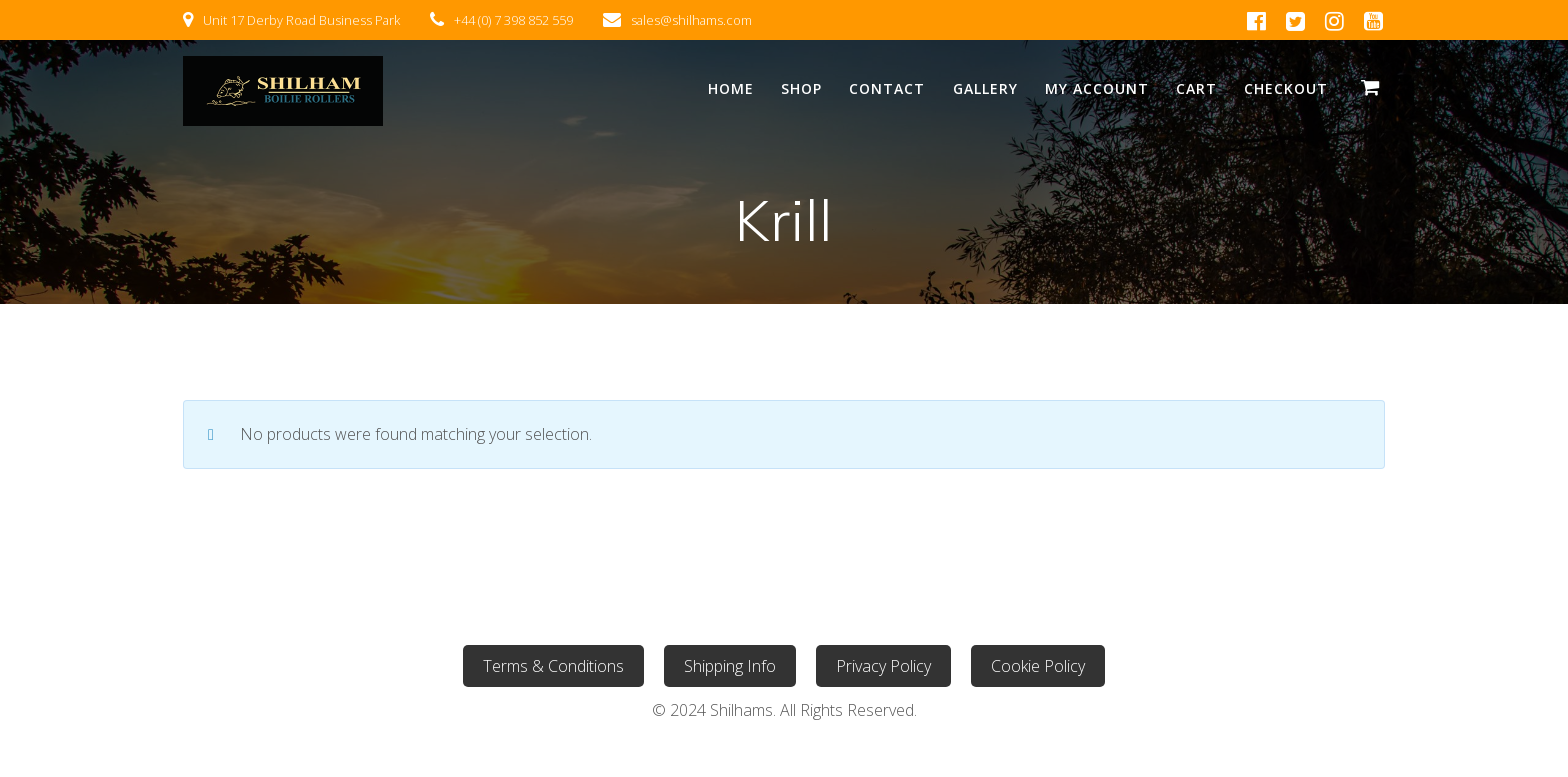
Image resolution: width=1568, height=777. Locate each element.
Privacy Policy (883, 666)
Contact (887, 88)
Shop (801, 88)
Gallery (985, 88)
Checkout (1286, 88)
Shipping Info (730, 666)
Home (731, 88)
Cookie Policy (1038, 666)
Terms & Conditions (553, 666)
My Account (1097, 88)
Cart (1196, 88)
